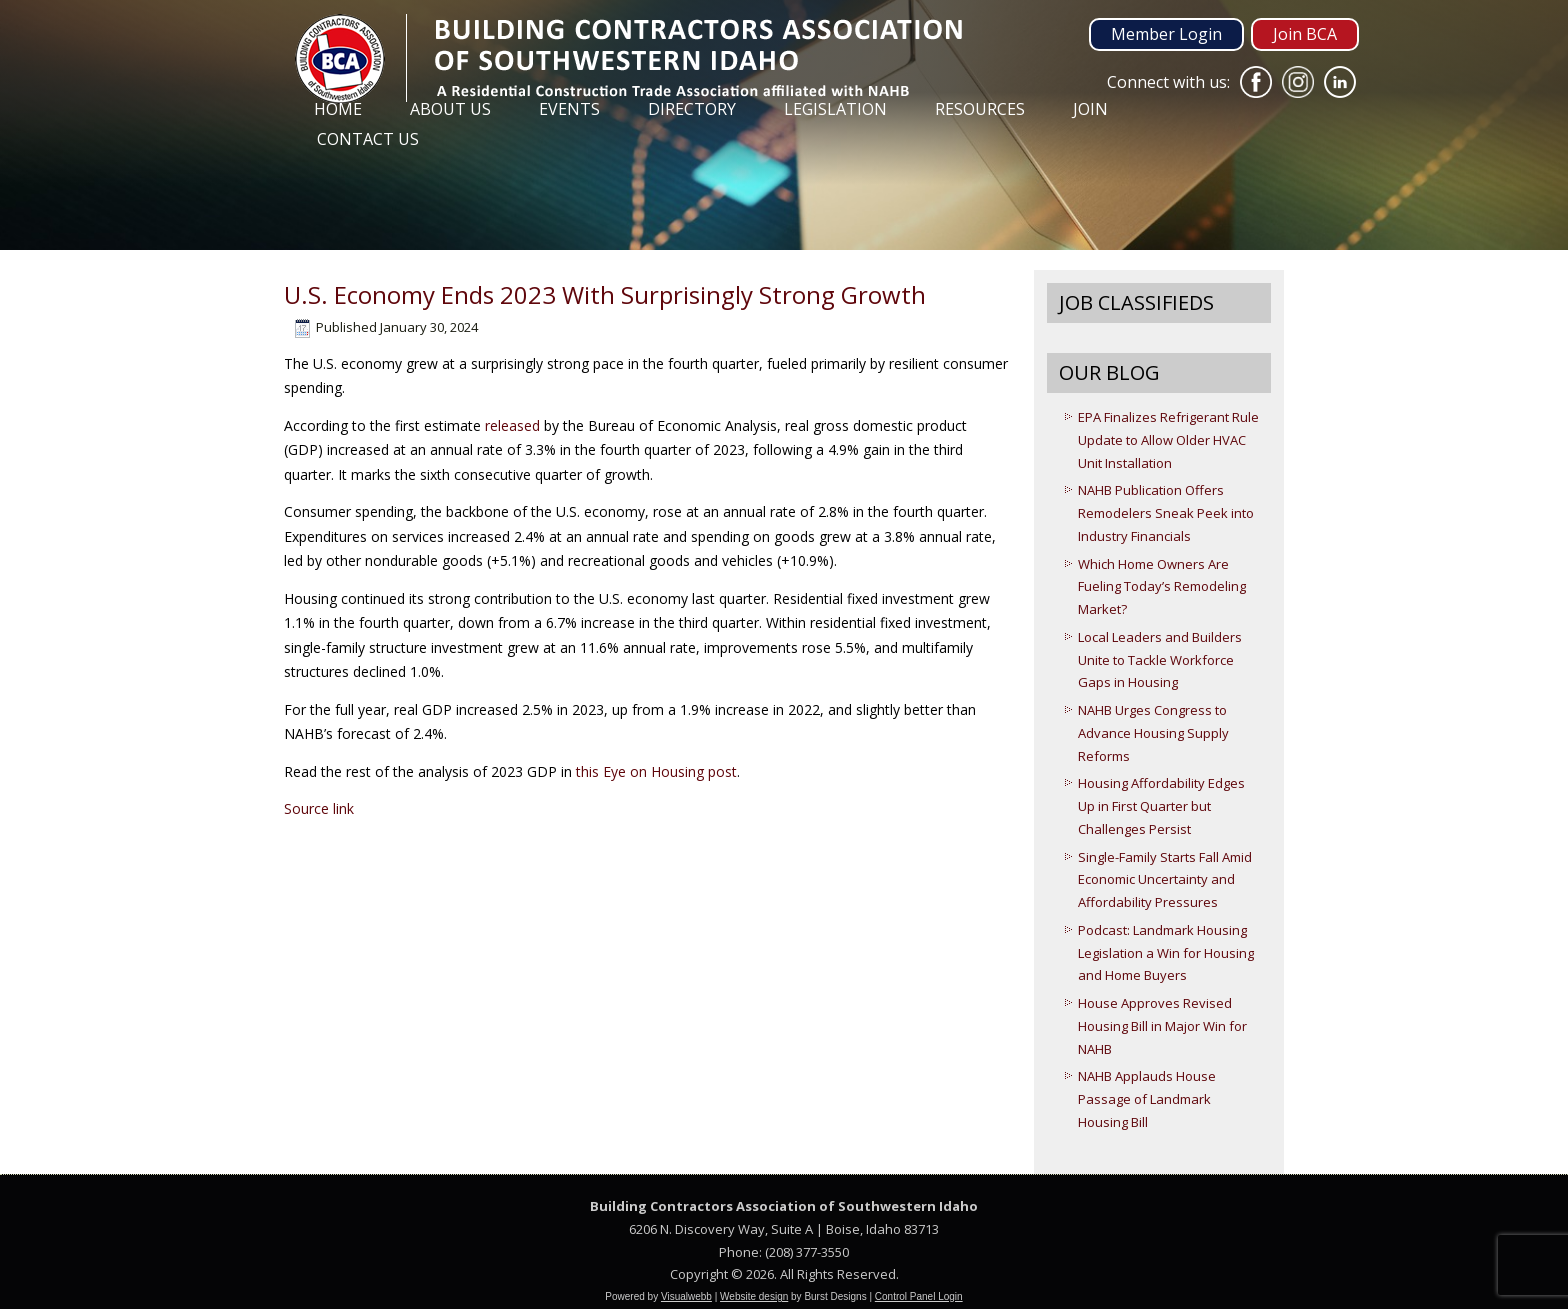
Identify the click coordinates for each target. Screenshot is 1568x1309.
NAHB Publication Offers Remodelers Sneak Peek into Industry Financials (1166, 513)
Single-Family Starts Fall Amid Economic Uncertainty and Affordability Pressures (1165, 880)
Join (1090, 109)
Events (569, 109)
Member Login (1166, 34)
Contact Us (368, 139)
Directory (692, 109)
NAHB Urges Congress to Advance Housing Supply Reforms (1153, 733)
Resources (980, 109)
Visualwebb (686, 1296)
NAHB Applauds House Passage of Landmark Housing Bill (1147, 1099)
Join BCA (1305, 34)
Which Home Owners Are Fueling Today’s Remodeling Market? (1162, 587)
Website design (754, 1296)
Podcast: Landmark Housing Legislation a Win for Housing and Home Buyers (1166, 953)
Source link (319, 808)
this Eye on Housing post (656, 771)
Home (338, 109)
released (512, 425)
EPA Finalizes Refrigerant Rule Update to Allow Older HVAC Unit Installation (1168, 440)
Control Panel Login (919, 1296)
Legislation (835, 109)
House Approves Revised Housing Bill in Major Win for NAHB (1162, 1026)
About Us (450, 109)
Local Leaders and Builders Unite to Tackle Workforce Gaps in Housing (1160, 660)
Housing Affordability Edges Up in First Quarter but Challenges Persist (1161, 806)
